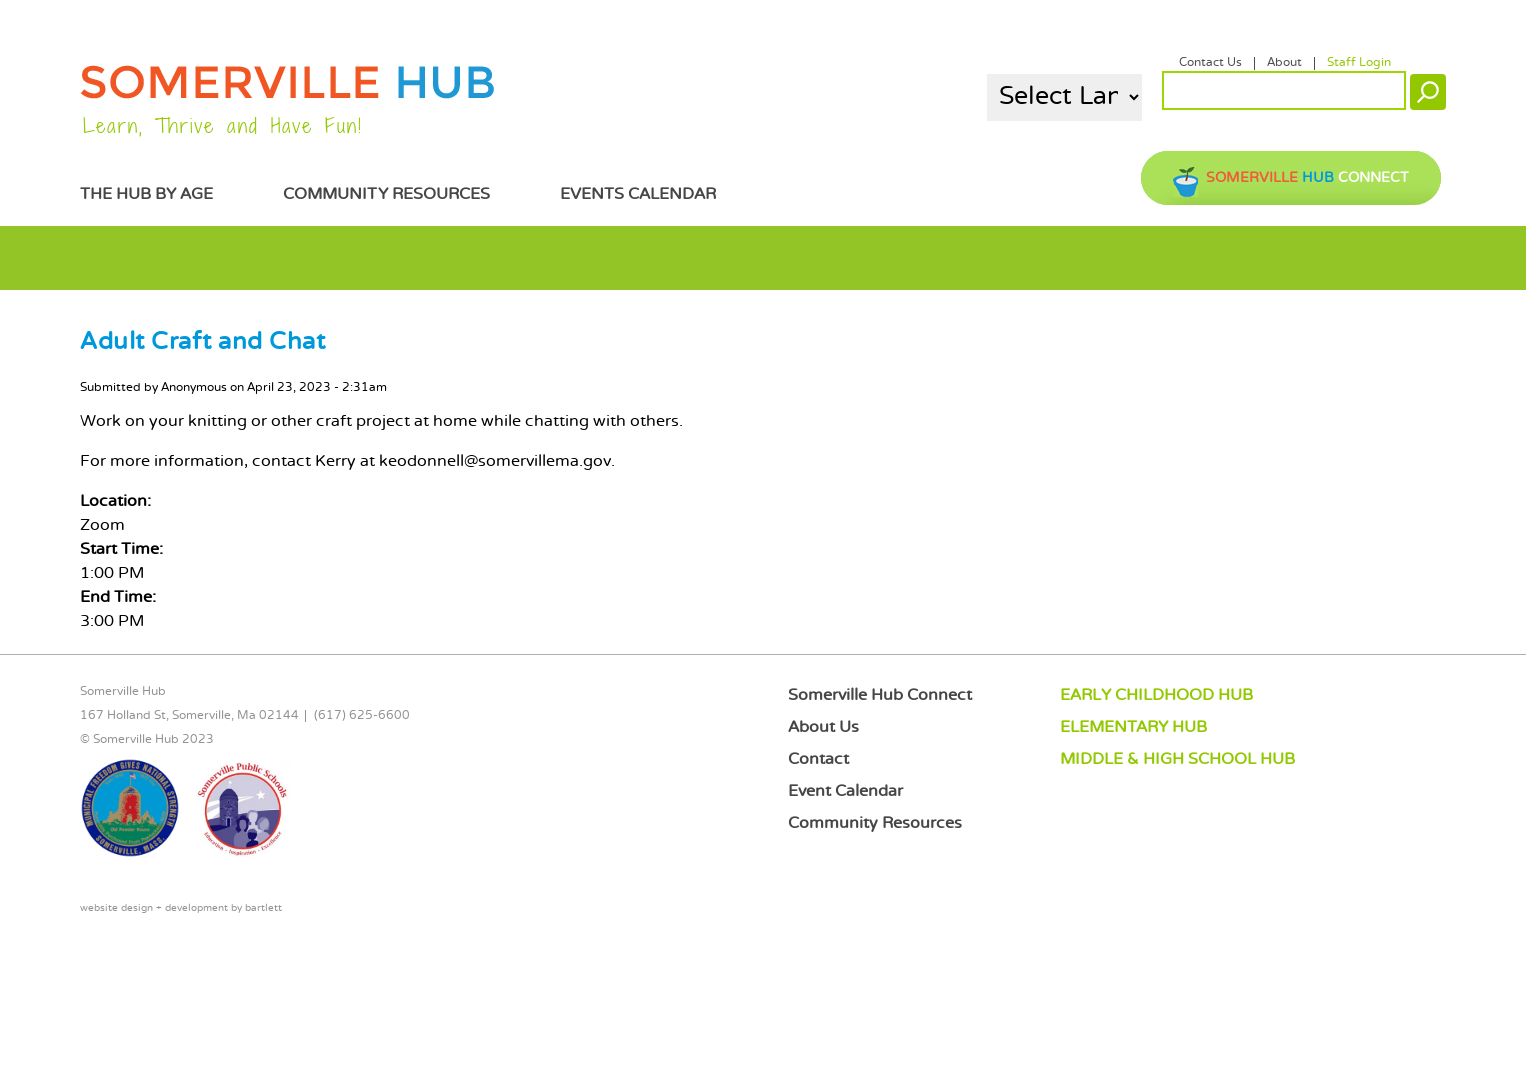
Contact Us (1210, 63)
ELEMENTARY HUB (1133, 727)
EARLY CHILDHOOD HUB (1156, 695)
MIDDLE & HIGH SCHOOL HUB (1177, 759)
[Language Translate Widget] (1064, 97)
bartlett (263, 908)
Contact (818, 759)
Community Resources (386, 194)
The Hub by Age (146, 194)
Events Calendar (638, 194)
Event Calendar (845, 791)
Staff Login (1359, 63)
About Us (823, 727)
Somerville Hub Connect (880, 695)
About (1284, 63)
